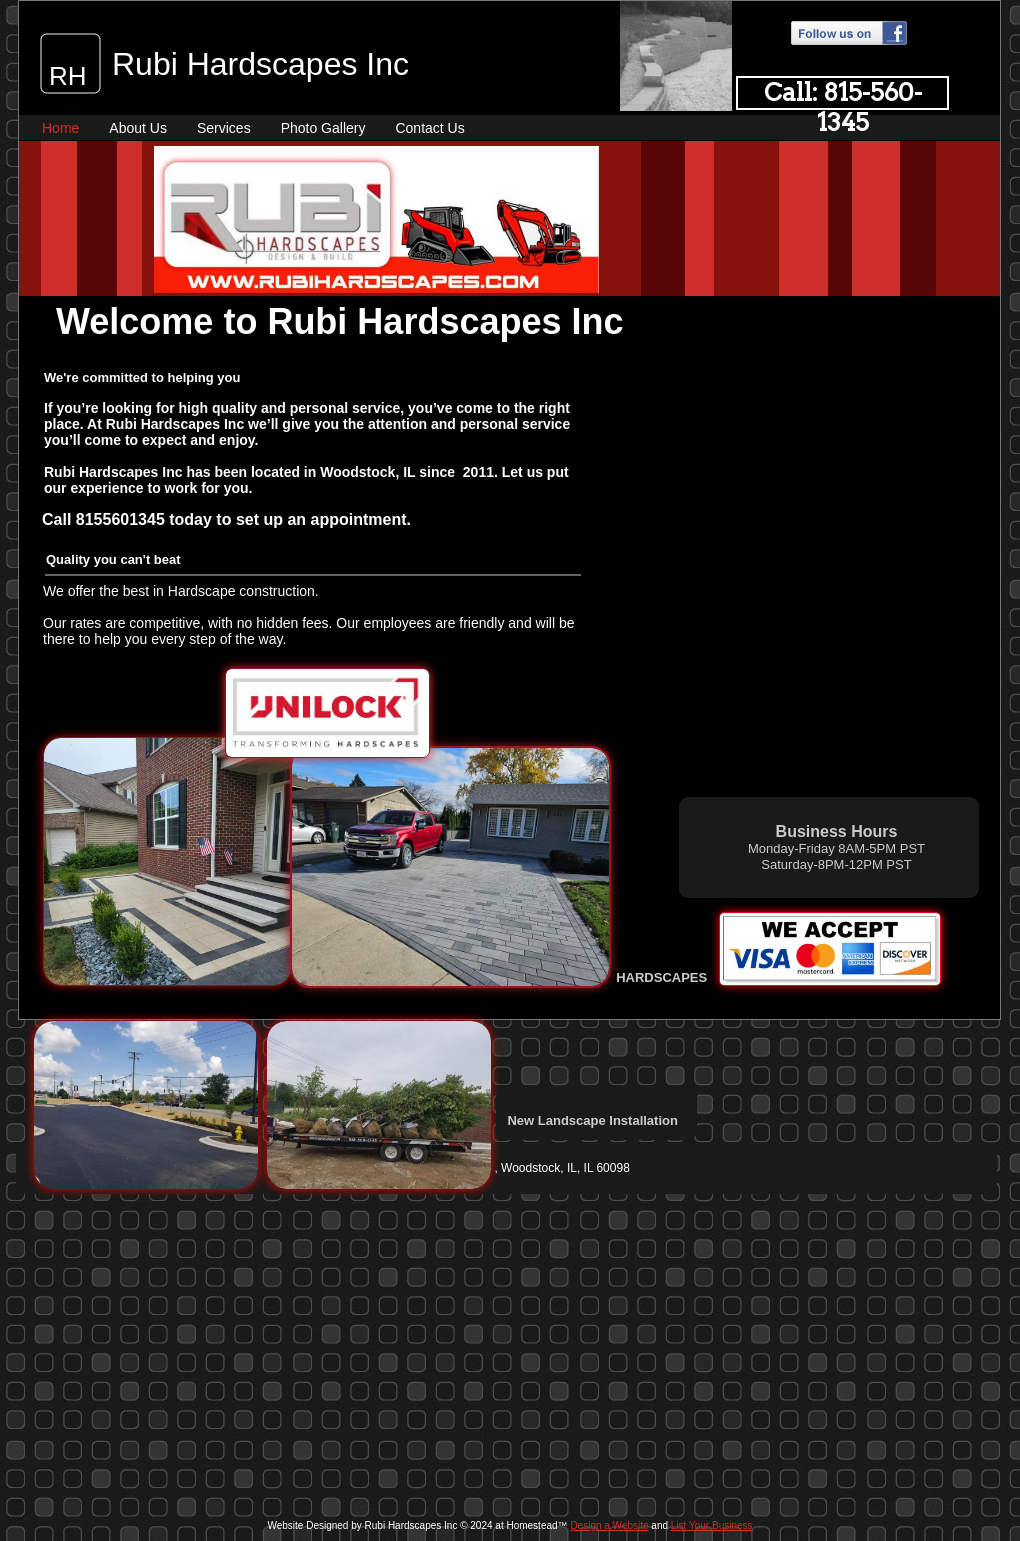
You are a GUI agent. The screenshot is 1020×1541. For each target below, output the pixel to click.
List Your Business (712, 1525)
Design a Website (609, 1525)
